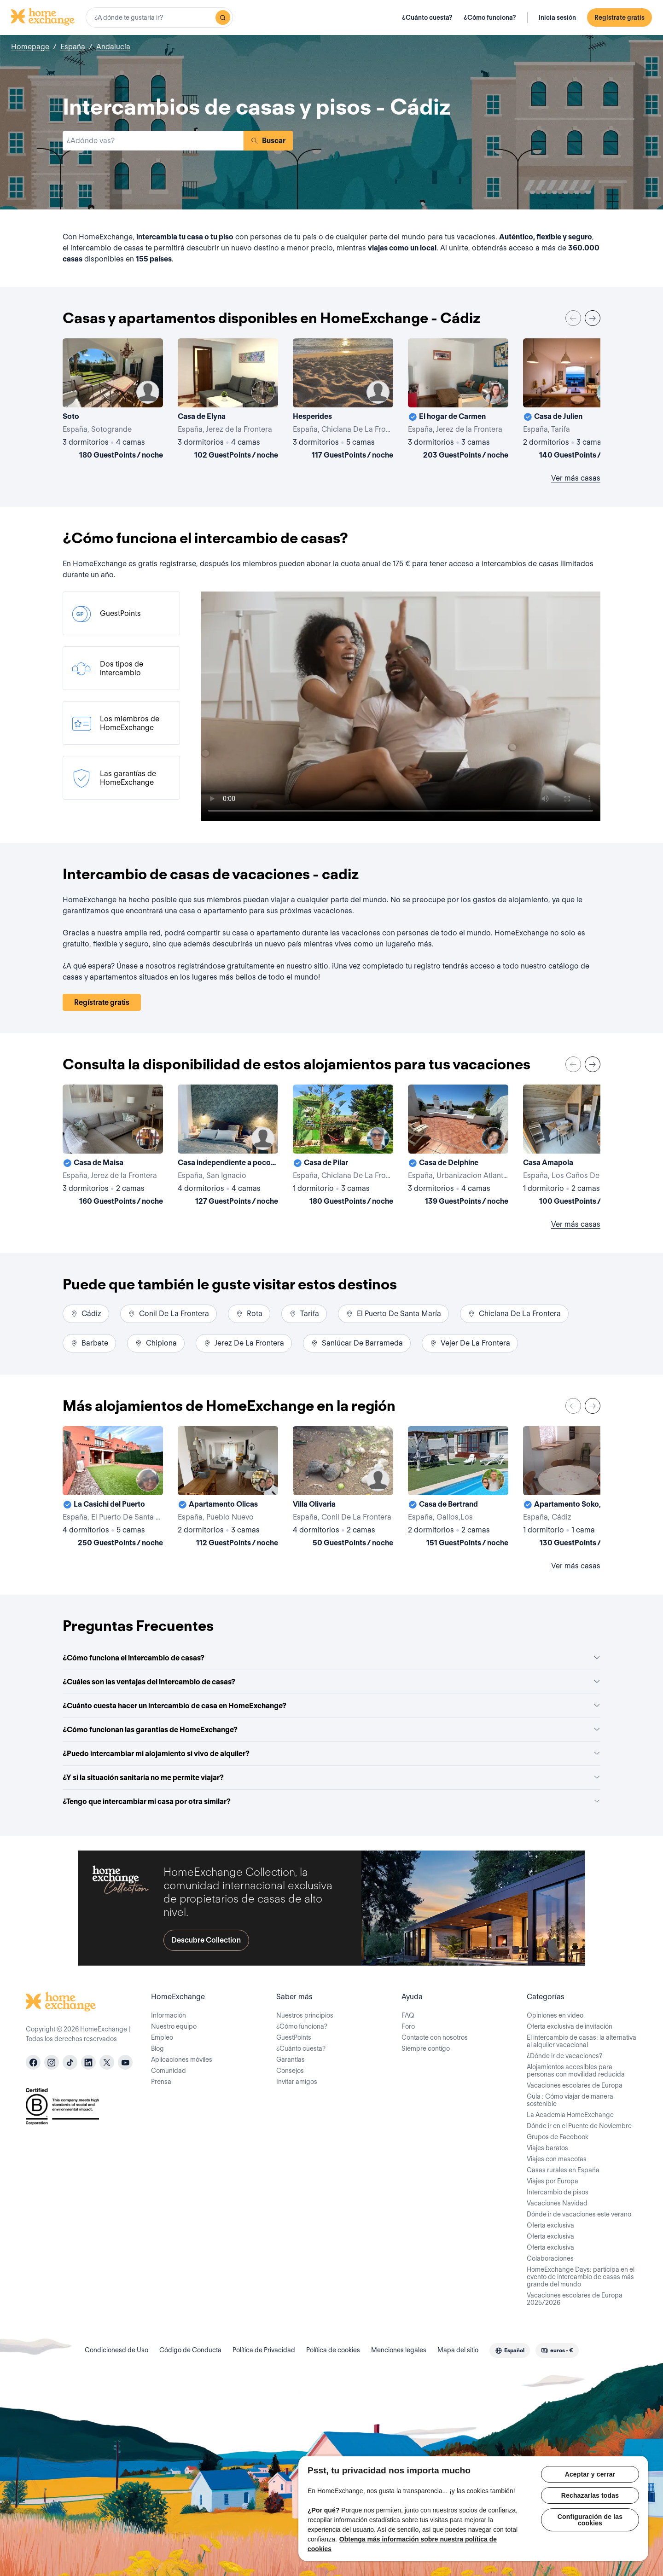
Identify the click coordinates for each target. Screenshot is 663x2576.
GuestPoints (293, 2037)
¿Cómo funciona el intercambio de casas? (331, 1658)
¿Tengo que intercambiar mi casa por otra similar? (331, 1801)
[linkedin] (88, 2062)
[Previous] (573, 318)
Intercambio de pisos (557, 2192)
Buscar (268, 140)
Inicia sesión (557, 17)
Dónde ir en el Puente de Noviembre (579, 2125)
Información (168, 2015)
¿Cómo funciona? (490, 17)
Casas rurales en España (563, 2170)
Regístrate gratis (619, 17)
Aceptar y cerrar (590, 2474)
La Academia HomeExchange (570, 2114)
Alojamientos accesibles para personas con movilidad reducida (576, 2070)
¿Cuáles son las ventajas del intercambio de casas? (331, 1681)
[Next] (592, 318)
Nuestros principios (304, 2015)
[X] (106, 2062)
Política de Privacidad (264, 2350)
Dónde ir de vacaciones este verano (579, 2214)
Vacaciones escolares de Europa (574, 2085)
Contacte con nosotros (434, 2037)
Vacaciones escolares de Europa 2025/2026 (574, 2299)
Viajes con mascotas (557, 2159)
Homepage (30, 46)
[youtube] (125, 2062)
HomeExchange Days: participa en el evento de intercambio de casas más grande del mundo (580, 2277)
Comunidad (168, 2070)
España (72, 46)
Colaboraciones (550, 2258)
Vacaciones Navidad (557, 2203)
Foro (408, 2026)
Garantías (290, 2059)
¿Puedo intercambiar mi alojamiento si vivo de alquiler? (331, 1753)
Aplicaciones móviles (181, 2059)
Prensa (161, 2081)
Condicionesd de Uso (116, 2350)
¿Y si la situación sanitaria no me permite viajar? (331, 1777)
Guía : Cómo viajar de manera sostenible (570, 2100)
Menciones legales (398, 2350)
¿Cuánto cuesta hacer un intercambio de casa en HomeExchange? (331, 1705)
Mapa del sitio (457, 2350)
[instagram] (51, 2062)
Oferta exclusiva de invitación (569, 2026)
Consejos (290, 2070)
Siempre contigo (425, 2048)
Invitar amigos (296, 2081)
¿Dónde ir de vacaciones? (564, 2056)
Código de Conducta (190, 2350)
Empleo (162, 2037)
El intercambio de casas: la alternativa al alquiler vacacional (581, 2041)
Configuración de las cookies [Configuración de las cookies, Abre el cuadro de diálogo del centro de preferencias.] (590, 2520)
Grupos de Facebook (557, 2137)
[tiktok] (70, 2062)
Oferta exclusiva (550, 2225)
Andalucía (113, 46)
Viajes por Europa (552, 2181)
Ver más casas (575, 478)
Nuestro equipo (174, 2026)
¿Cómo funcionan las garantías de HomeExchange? (331, 1729)
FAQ (407, 2015)
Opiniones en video (555, 2015)
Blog (157, 2048)
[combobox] (159, 17)
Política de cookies (333, 2350)
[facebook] (33, 2062)
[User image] (147, 392)
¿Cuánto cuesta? (427, 17)
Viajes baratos (547, 2148)
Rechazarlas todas (590, 2495)
